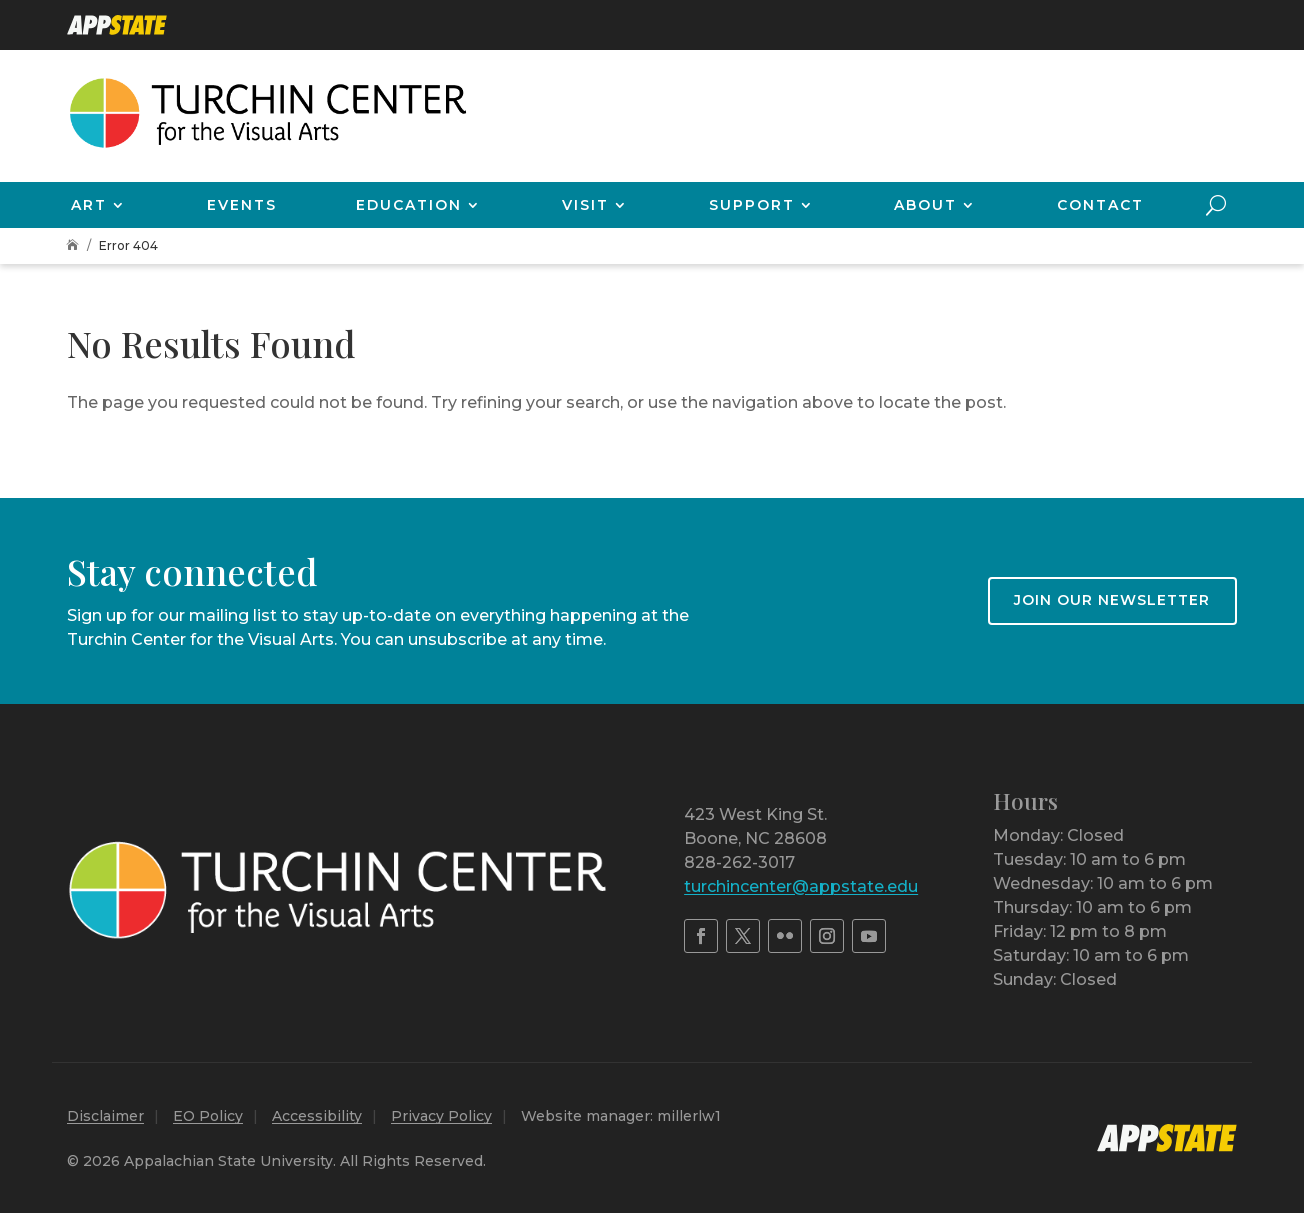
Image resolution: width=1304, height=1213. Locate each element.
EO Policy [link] (208, 1116)
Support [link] (752, 205)
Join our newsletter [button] (1112, 600)
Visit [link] (585, 205)
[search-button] (1216, 205)
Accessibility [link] (317, 1116)
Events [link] (242, 205)
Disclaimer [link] (105, 1116)
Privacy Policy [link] (441, 1116)
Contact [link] (1100, 205)
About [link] (925, 205)
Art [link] (89, 205)
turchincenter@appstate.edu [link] (801, 886)
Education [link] (409, 205)
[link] (117, 25)
